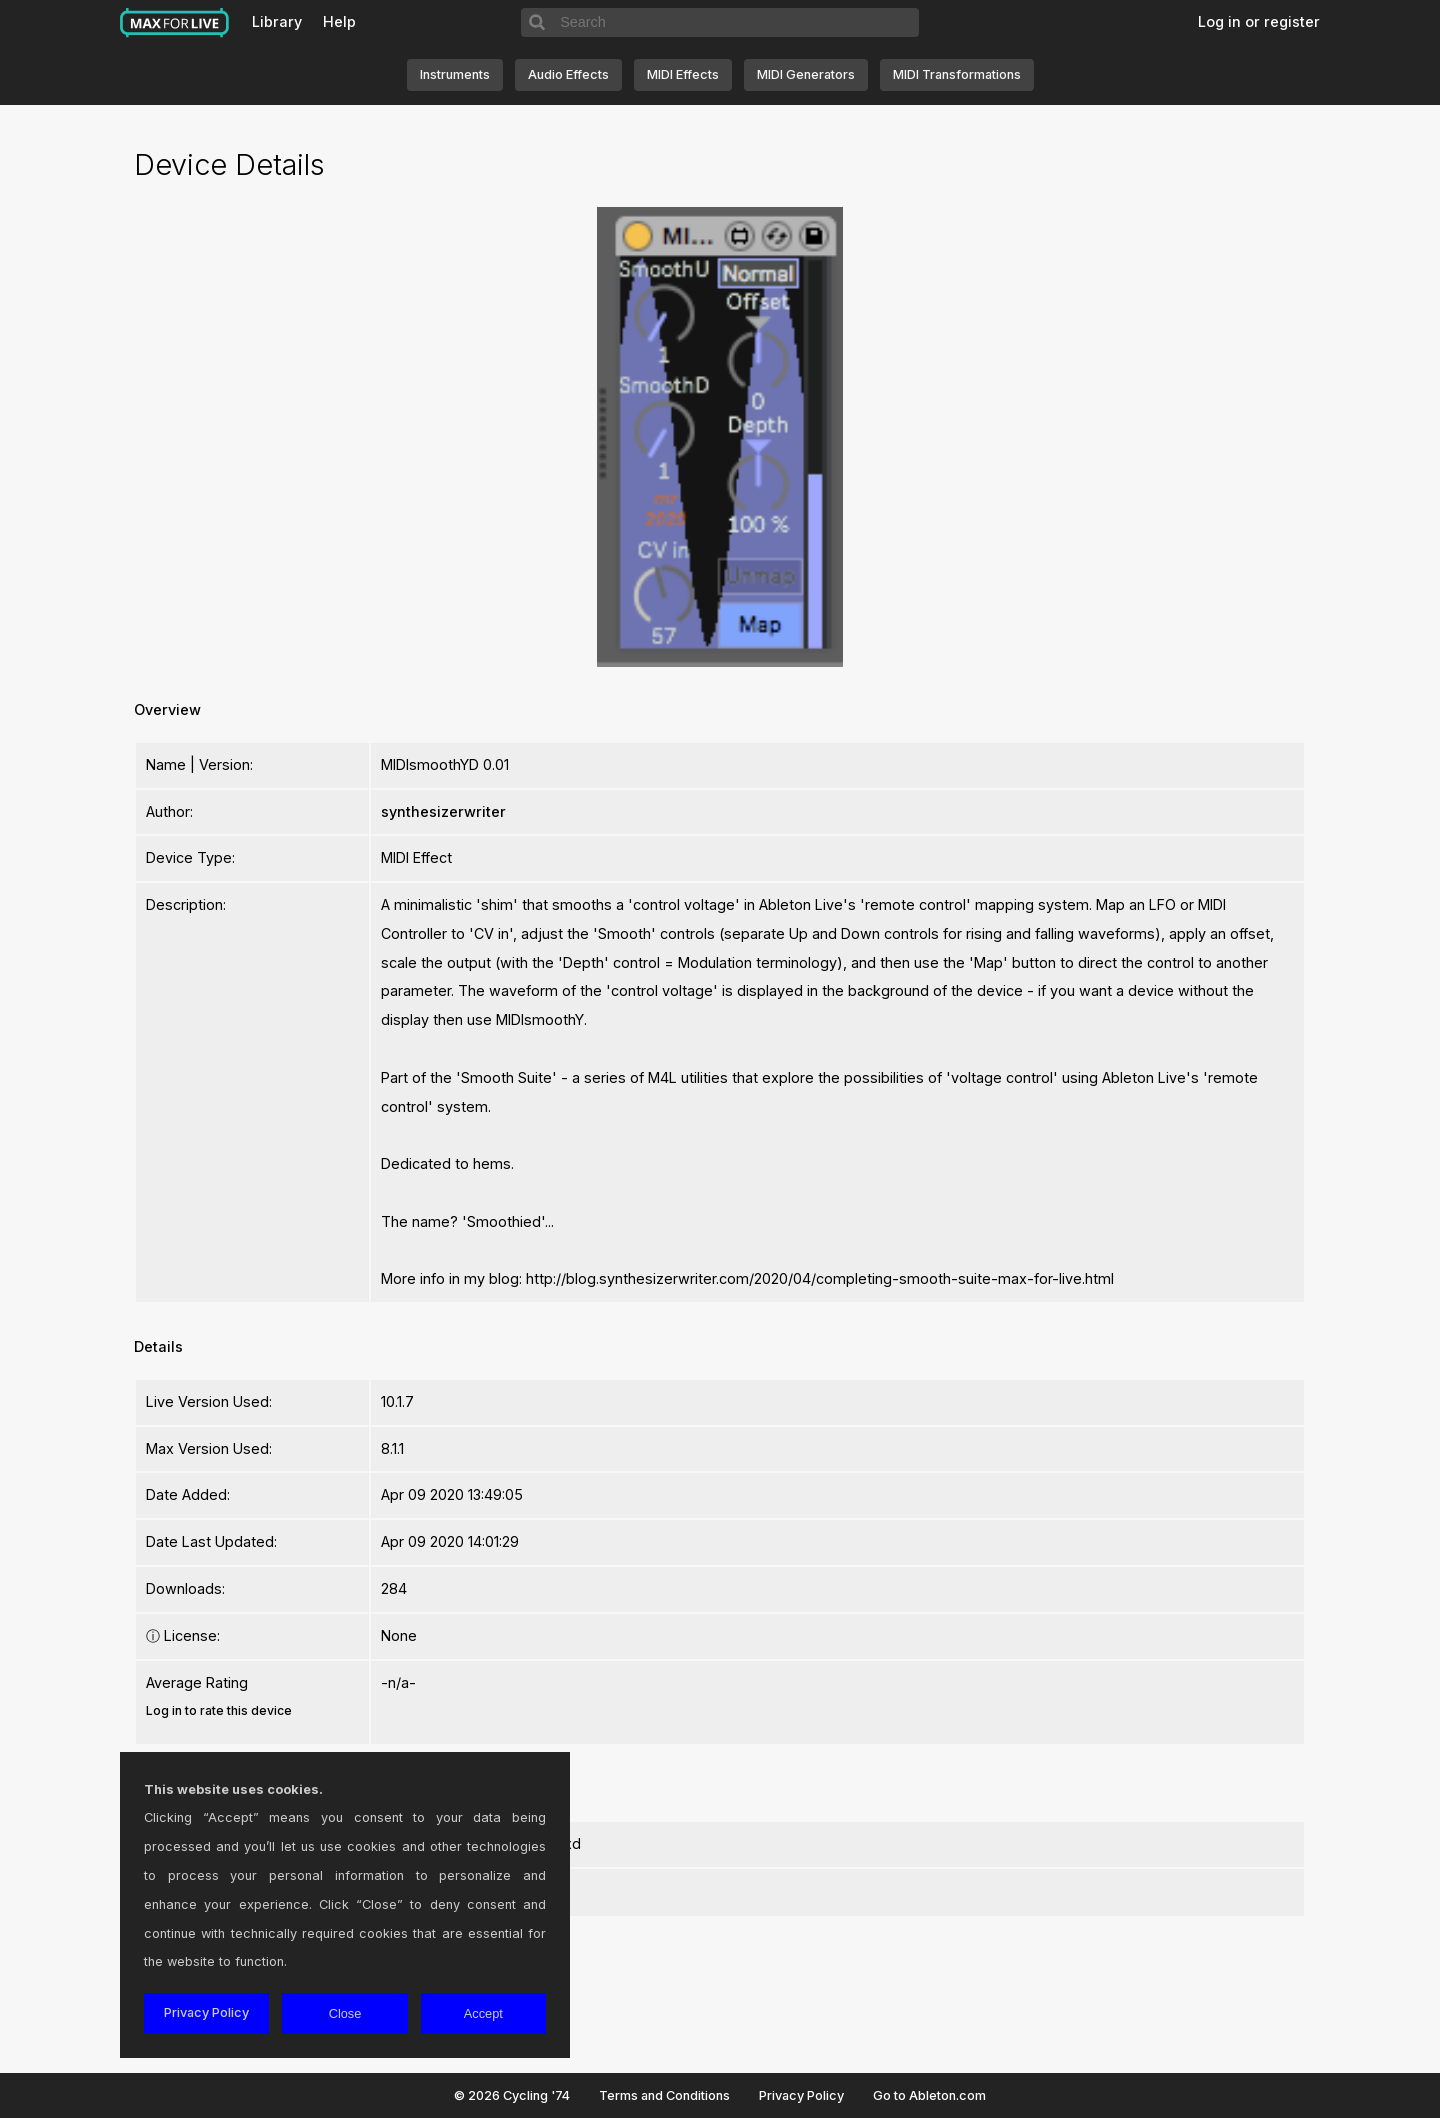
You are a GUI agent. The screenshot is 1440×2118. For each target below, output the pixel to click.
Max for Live (175, 23)
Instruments (455, 74)
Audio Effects (568, 74)
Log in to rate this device (219, 1710)
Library (277, 21)
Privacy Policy (801, 2095)
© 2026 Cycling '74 (512, 2095)
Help (339, 21)
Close (345, 2013)
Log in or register (1259, 21)
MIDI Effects (683, 74)
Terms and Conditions (664, 2095)
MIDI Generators (806, 74)
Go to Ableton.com (929, 2095)
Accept (483, 2013)
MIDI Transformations (957, 74)
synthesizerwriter (443, 811)
